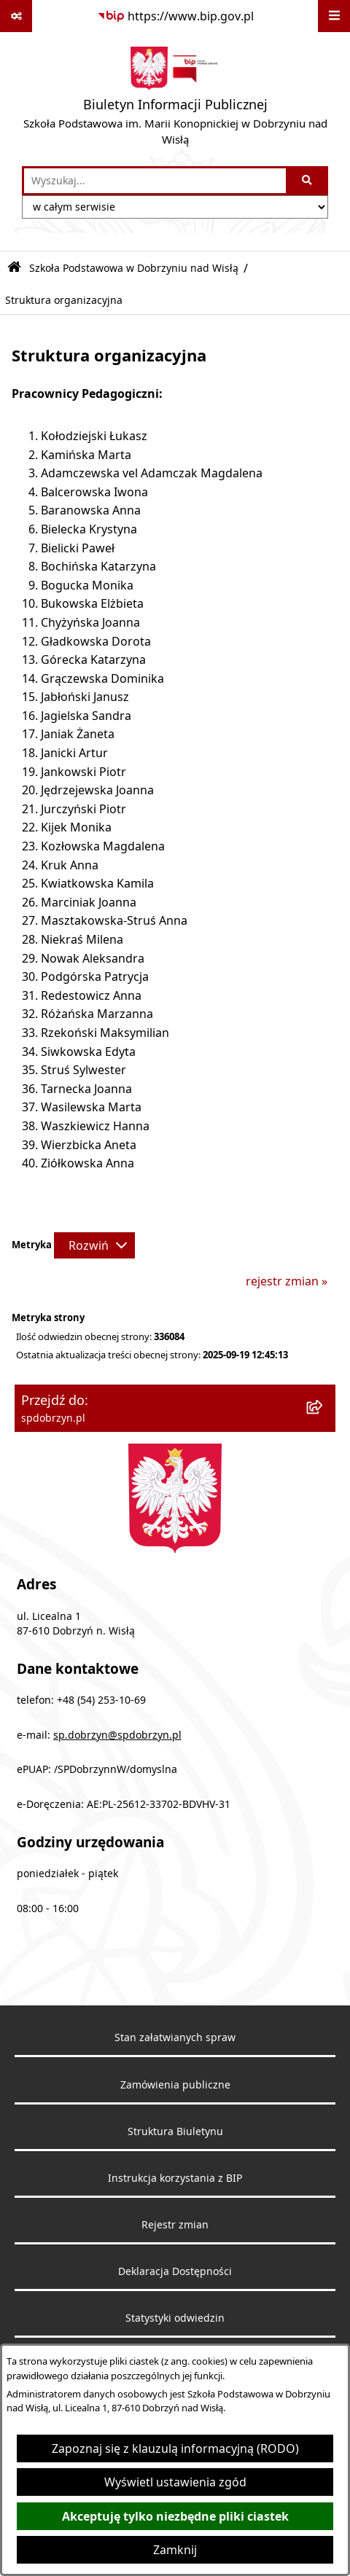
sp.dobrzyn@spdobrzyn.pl (117, 1735)
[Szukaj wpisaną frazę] (308, 180)
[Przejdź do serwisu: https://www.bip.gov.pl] (175, 16)
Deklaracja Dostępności (175, 2271)
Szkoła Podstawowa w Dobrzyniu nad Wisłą (133, 268)
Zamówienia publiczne (175, 2084)
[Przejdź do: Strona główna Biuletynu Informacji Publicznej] (14, 267)
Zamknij (175, 2550)
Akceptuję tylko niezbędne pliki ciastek (175, 2516)
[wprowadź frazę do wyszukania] (155, 180)
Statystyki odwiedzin (175, 2318)
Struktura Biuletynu (175, 2131)
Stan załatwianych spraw (175, 2037)
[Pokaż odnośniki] (16, 16)
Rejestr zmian (175, 2224)
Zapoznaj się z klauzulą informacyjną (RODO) (175, 2448)
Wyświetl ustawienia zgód (175, 2482)
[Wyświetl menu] (334, 16)
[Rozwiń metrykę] (94, 1245)
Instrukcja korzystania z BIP (175, 2178)
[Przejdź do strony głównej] (175, 99)
